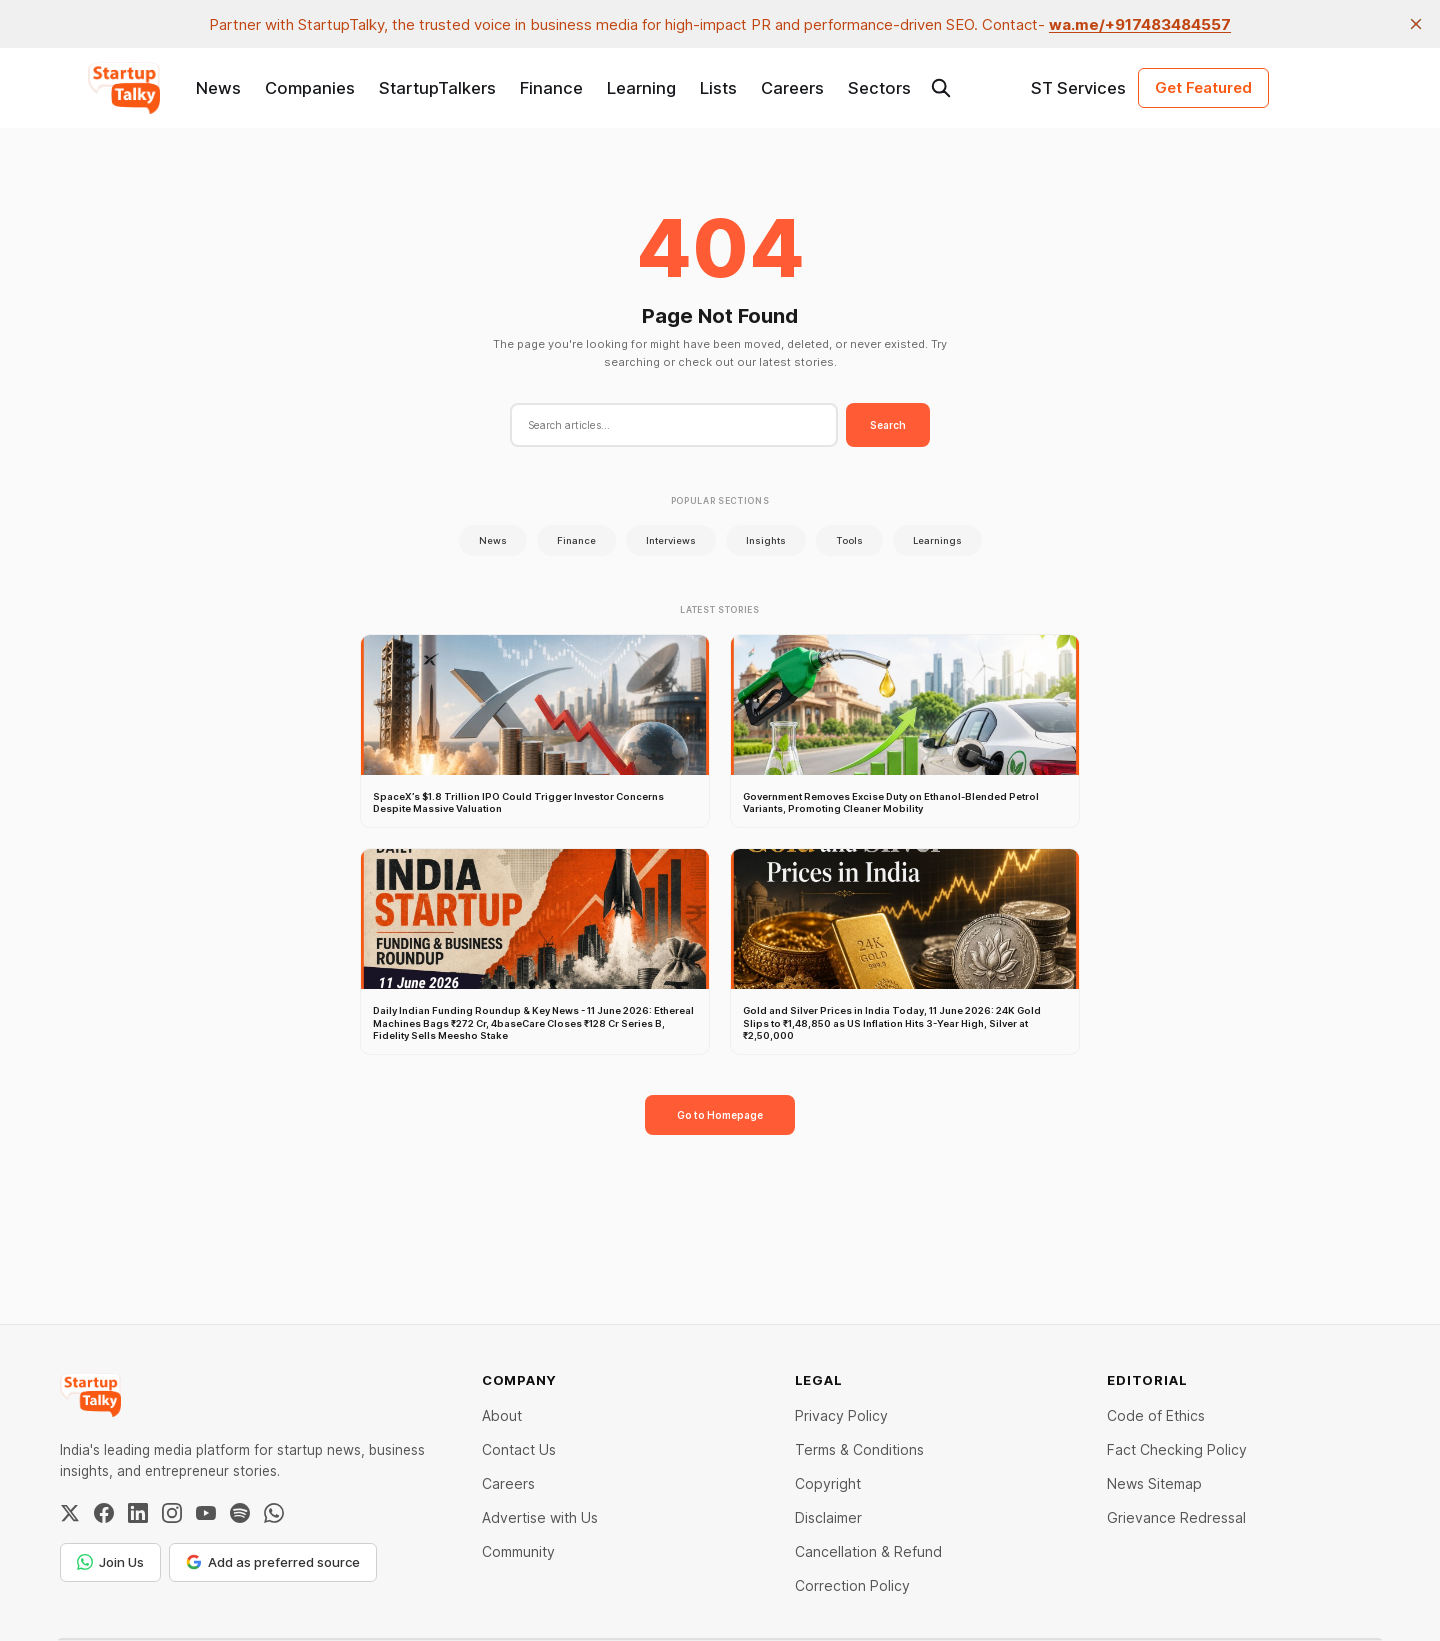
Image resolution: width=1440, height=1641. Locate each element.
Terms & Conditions (859, 1449)
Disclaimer (828, 1517)
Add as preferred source (273, 1562)
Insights (766, 540)
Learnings (937, 540)
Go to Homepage (720, 1115)
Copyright (828, 1483)
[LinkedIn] (138, 1513)
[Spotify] (240, 1513)
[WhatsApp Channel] (274, 1513)
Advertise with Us (540, 1517)
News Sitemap (1154, 1483)
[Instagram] (172, 1513)
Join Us (110, 1562)
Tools (849, 540)
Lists (718, 88)
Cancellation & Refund (868, 1551)
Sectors (879, 88)
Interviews (671, 540)
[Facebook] (104, 1513)
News (218, 88)
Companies (310, 88)
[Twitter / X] (70, 1513)
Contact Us (519, 1449)
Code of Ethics (1156, 1415)
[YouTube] (206, 1513)
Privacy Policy (841, 1415)
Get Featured (1203, 87)
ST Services (1078, 88)
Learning (641, 88)
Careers (792, 88)
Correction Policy (852, 1585)
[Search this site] (941, 88)
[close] (1416, 24)
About (502, 1415)
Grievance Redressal (1176, 1517)
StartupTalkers (437, 88)
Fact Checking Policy (1177, 1449)
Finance (551, 88)
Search (888, 425)
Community (518, 1551)
